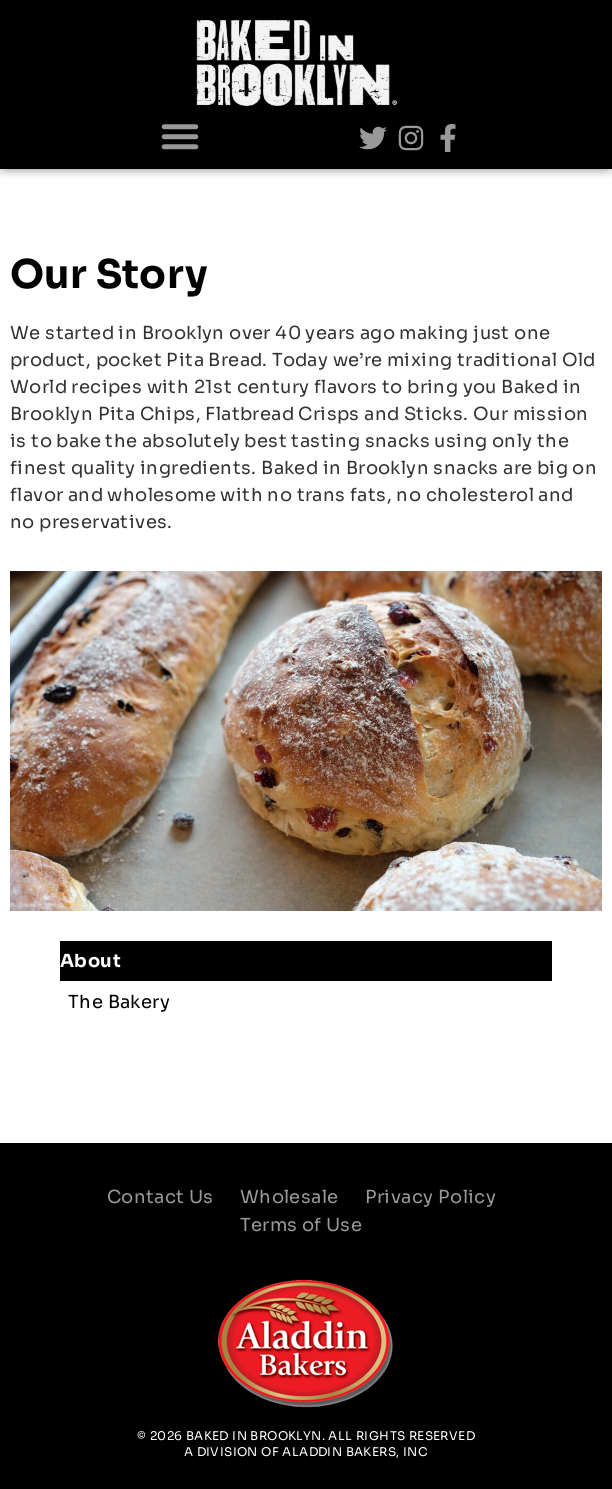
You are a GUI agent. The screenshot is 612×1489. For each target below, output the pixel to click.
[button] (180, 136)
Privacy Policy (431, 1197)
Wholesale (289, 1197)
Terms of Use (301, 1225)
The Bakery (119, 1002)
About (95, 961)
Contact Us (160, 1197)
